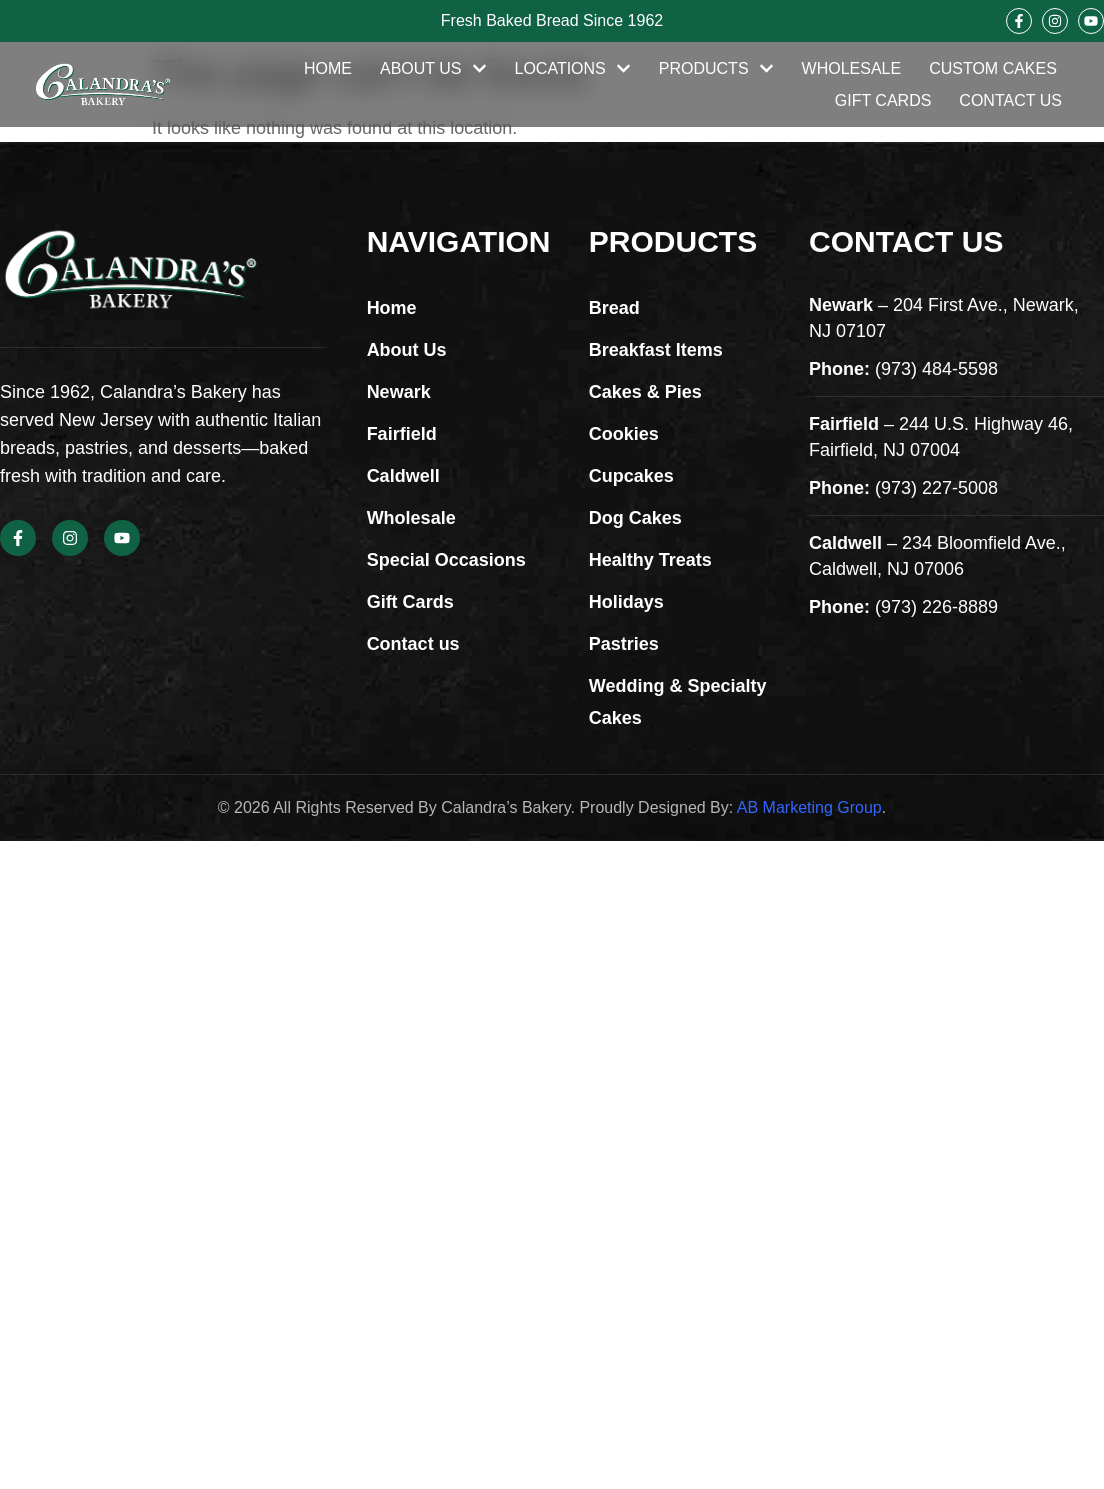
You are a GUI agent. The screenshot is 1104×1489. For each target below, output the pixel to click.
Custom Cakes (993, 68)
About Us (433, 69)
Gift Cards (883, 100)
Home (328, 68)
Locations (573, 69)
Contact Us (1010, 100)
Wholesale (852, 68)
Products (716, 69)
